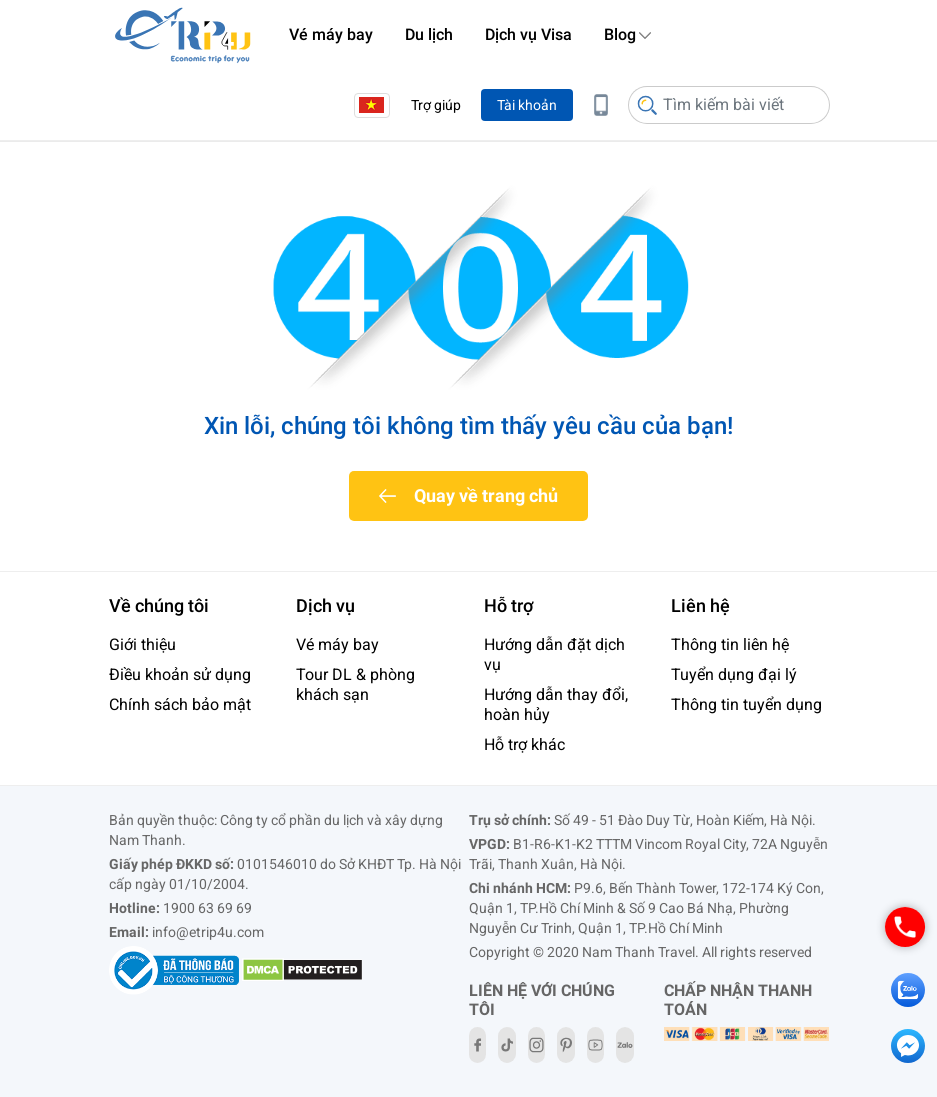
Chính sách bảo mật (180, 704)
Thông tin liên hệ (730, 644)
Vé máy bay (331, 34)
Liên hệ (700, 605)
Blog (620, 34)
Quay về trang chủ (486, 495)
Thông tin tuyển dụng (746, 704)
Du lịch (429, 34)
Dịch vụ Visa (528, 34)
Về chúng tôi (159, 605)
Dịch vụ (325, 605)
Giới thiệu (142, 644)
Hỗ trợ (508, 605)
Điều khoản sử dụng (180, 674)
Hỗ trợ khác (524, 744)
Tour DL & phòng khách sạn (355, 684)
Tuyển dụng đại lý (734, 674)
